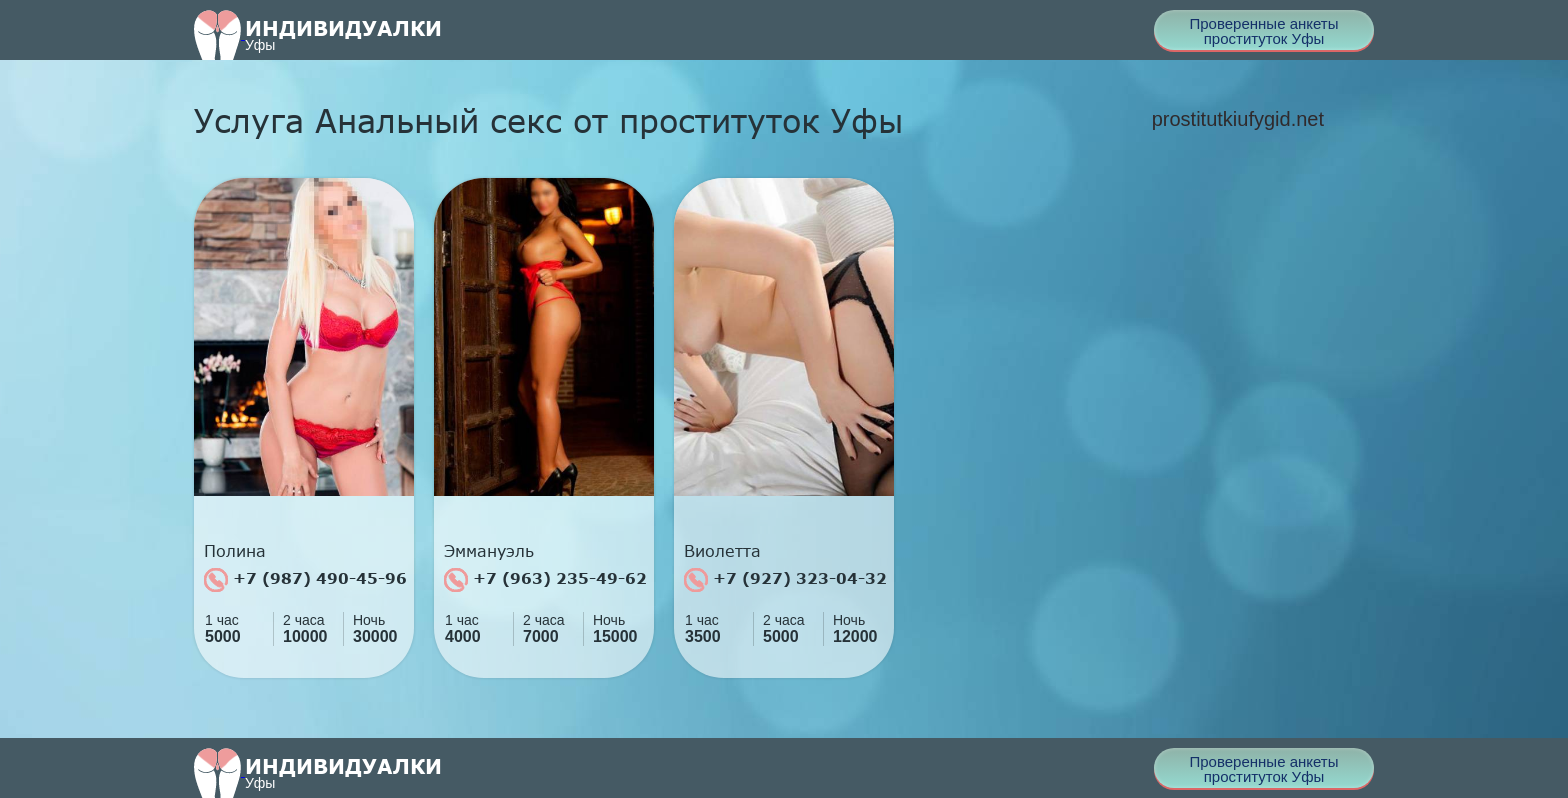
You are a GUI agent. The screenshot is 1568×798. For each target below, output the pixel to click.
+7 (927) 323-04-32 (785, 580)
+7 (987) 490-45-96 (305, 580)
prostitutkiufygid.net (1238, 119)
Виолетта (722, 551)
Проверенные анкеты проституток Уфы (1263, 31)
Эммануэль (489, 551)
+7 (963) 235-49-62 (545, 580)
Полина (235, 551)
